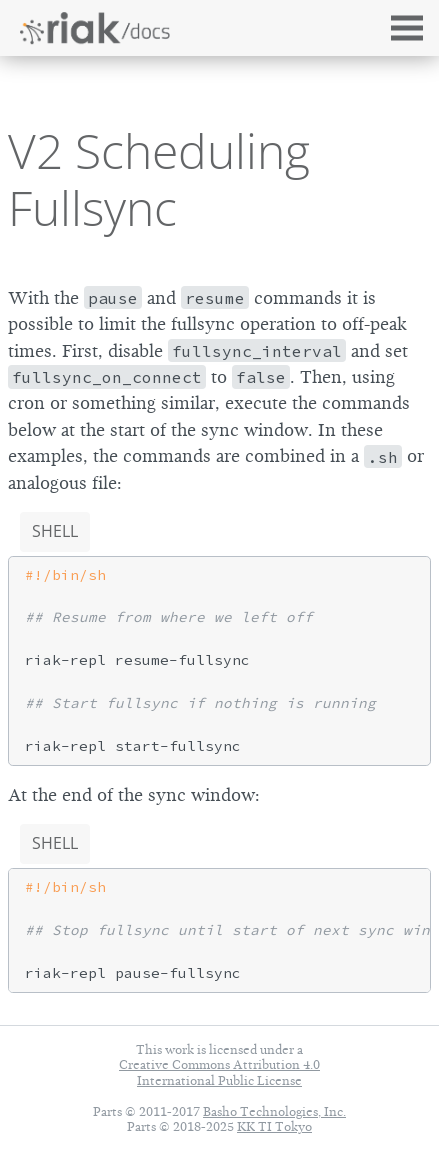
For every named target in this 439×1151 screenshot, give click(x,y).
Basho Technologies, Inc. (274, 1111)
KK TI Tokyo (274, 1126)
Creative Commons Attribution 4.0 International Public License (219, 1072)
